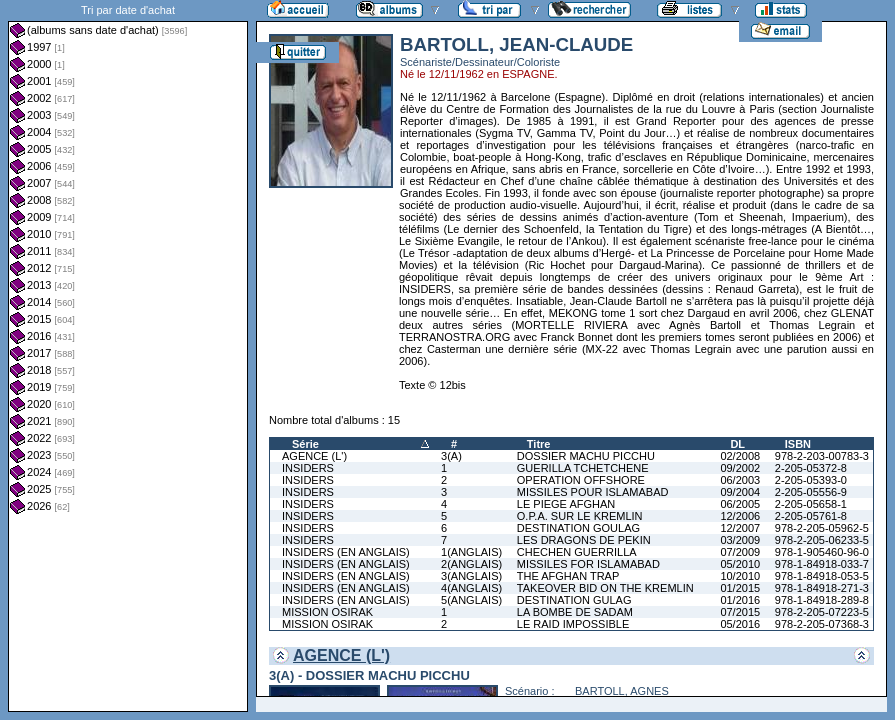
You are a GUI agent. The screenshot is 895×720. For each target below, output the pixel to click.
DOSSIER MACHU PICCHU (586, 456)
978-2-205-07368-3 (822, 624)
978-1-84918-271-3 (822, 588)
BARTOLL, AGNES (622, 691)
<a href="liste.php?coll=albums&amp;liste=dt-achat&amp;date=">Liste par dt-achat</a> (128, 356)
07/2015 (740, 612)
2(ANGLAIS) (471, 564)
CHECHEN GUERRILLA (577, 552)
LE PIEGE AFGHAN (566, 504)
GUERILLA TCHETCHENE (583, 468)
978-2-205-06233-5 (822, 540)
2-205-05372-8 (811, 468)
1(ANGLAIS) (471, 552)
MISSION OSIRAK (327, 612)
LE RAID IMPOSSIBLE (573, 624)
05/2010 (740, 564)
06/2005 (740, 504)
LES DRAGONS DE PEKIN (584, 540)
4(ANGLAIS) (471, 588)
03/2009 (740, 540)
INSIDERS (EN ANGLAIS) (346, 552)
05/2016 (740, 624)
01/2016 (740, 600)
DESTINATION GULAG (574, 600)
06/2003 (740, 480)
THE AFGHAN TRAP (568, 576)
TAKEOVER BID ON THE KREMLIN (605, 588)
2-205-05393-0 (811, 480)
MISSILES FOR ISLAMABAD (588, 564)
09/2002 (740, 468)
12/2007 (740, 528)
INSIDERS (308, 468)
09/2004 (740, 492)
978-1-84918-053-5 (822, 576)
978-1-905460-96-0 (822, 552)
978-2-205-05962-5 (822, 528)
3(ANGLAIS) (471, 576)
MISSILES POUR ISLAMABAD (593, 492)
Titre (539, 444)
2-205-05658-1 (811, 504)
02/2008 (740, 456)
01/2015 (740, 588)
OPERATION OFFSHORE (581, 480)
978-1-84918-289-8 (822, 600)
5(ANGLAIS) (471, 600)
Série (305, 444)
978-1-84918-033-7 (822, 564)
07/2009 (740, 552)
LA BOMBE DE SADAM (575, 612)
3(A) (451, 456)
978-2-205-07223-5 (822, 612)
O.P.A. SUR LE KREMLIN (580, 516)
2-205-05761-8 (811, 516)
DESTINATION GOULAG (578, 528)
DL (737, 444)
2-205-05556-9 (811, 492)
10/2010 (740, 576)
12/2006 (740, 516)
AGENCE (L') (314, 456)
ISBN (798, 444)
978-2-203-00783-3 (822, 456)
